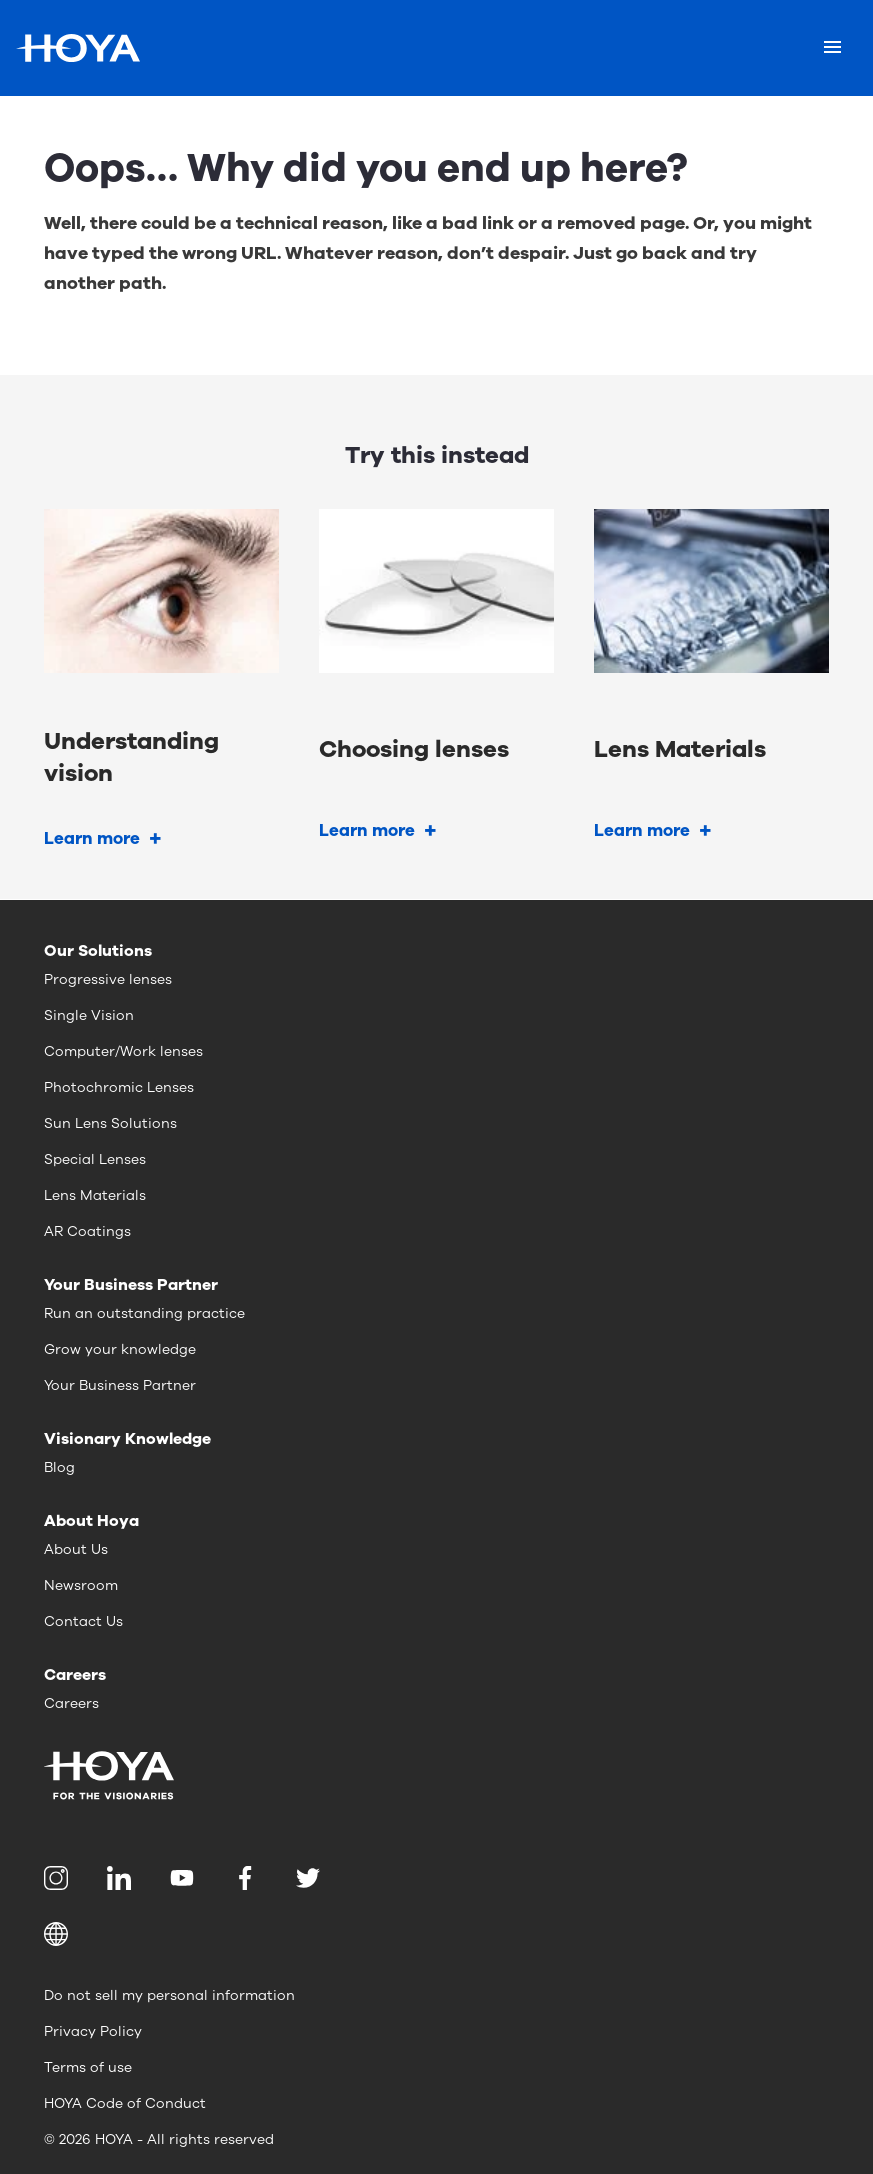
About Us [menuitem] (76, 1549)
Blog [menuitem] (59, 1467)
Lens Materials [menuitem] (95, 1195)
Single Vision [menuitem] (89, 1015)
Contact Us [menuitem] (83, 1621)
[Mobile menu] (832, 48)
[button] (436, 1934)
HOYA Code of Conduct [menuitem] (125, 2103)
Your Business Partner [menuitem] (120, 1385)
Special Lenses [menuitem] (95, 1159)
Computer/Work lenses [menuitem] (123, 1051)
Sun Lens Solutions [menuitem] (110, 1123)
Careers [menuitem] (71, 1703)
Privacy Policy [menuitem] (93, 2031)
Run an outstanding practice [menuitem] (144, 1313)
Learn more (92, 838)
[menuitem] (59, 1878)
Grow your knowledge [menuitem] (120, 1349)
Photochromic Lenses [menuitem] (119, 1087)
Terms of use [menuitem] (88, 2067)
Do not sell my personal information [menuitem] (169, 1995)
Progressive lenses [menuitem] (108, 979)
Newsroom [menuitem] (81, 1585)
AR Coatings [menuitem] (87, 1231)
